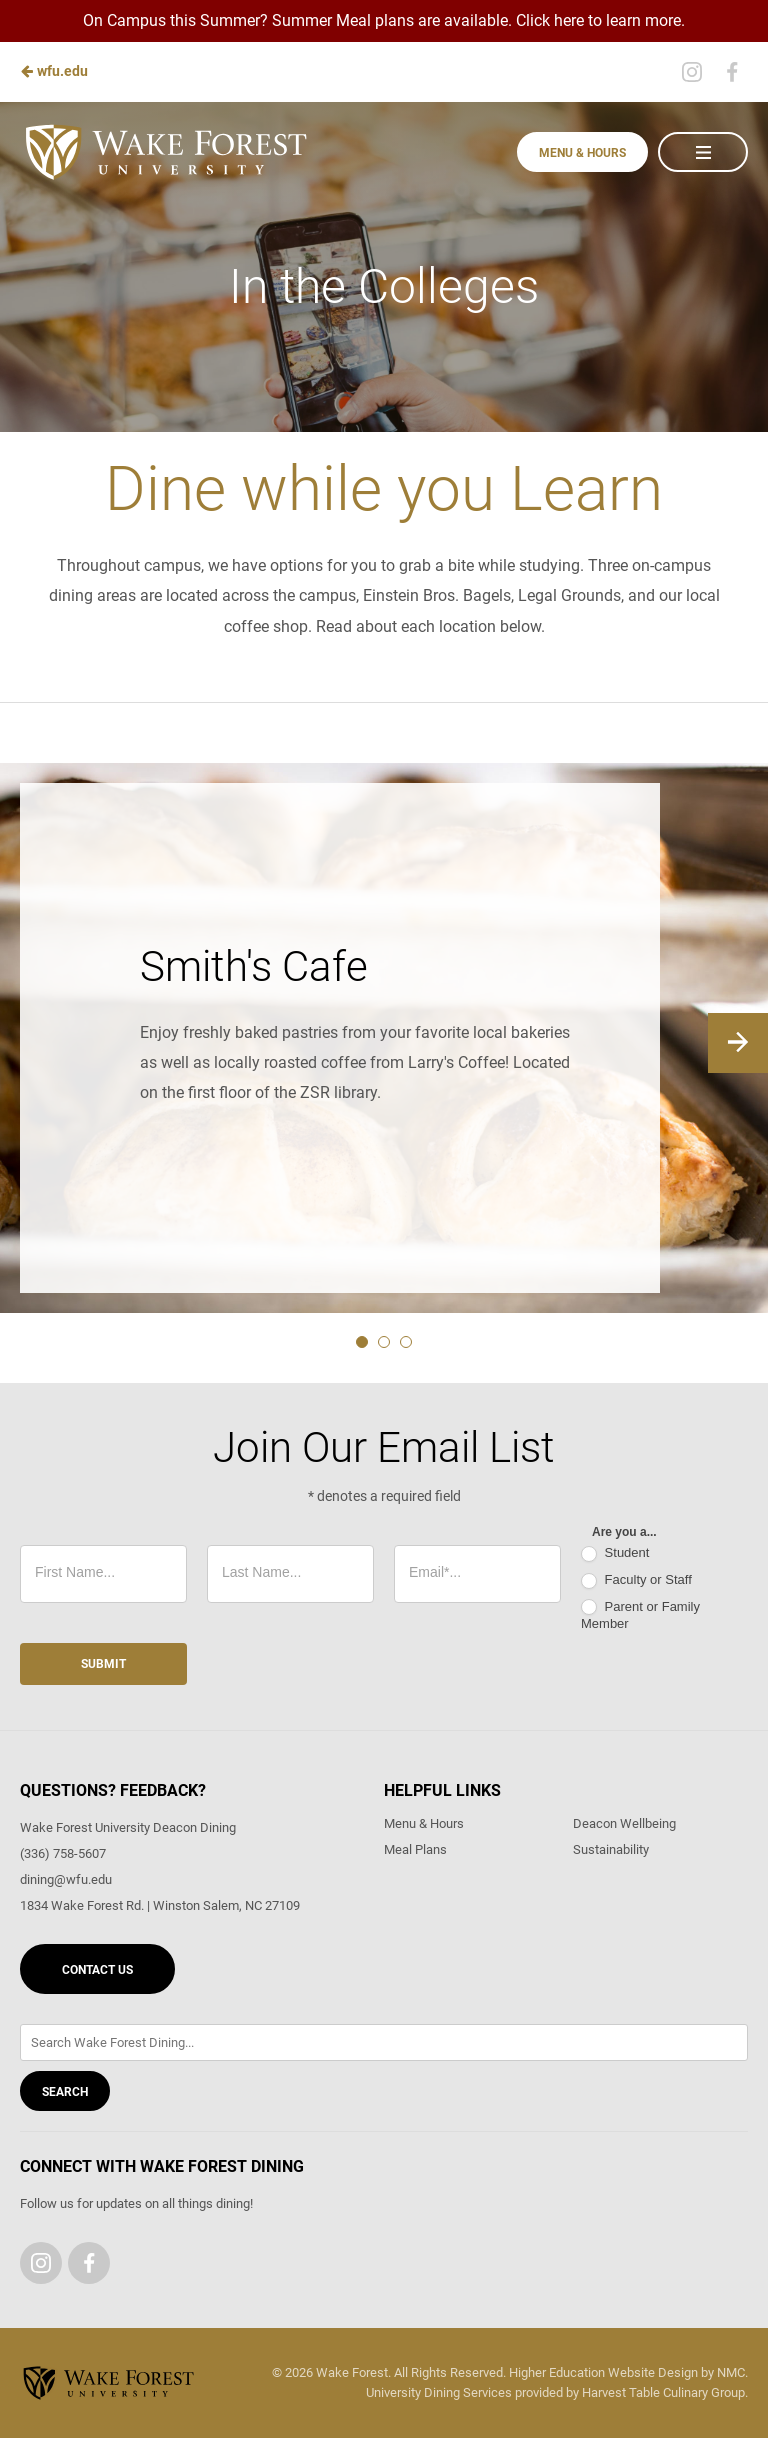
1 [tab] (362, 1342)
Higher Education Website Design (603, 2372)
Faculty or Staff (636, 1580)
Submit (103, 1664)
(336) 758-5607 (63, 1853)
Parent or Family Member (640, 1615)
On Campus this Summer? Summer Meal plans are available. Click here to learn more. (384, 20)
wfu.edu (54, 71)
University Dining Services (439, 2392)
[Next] (738, 1043)
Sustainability (611, 1849)
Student (615, 1553)
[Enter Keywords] (384, 2042)
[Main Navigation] (703, 152)
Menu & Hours (582, 153)
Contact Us (97, 1970)
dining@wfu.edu (66, 1879)
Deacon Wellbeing (624, 1823)
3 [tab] (406, 1342)
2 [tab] (384, 1342)
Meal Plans (415, 1849)
